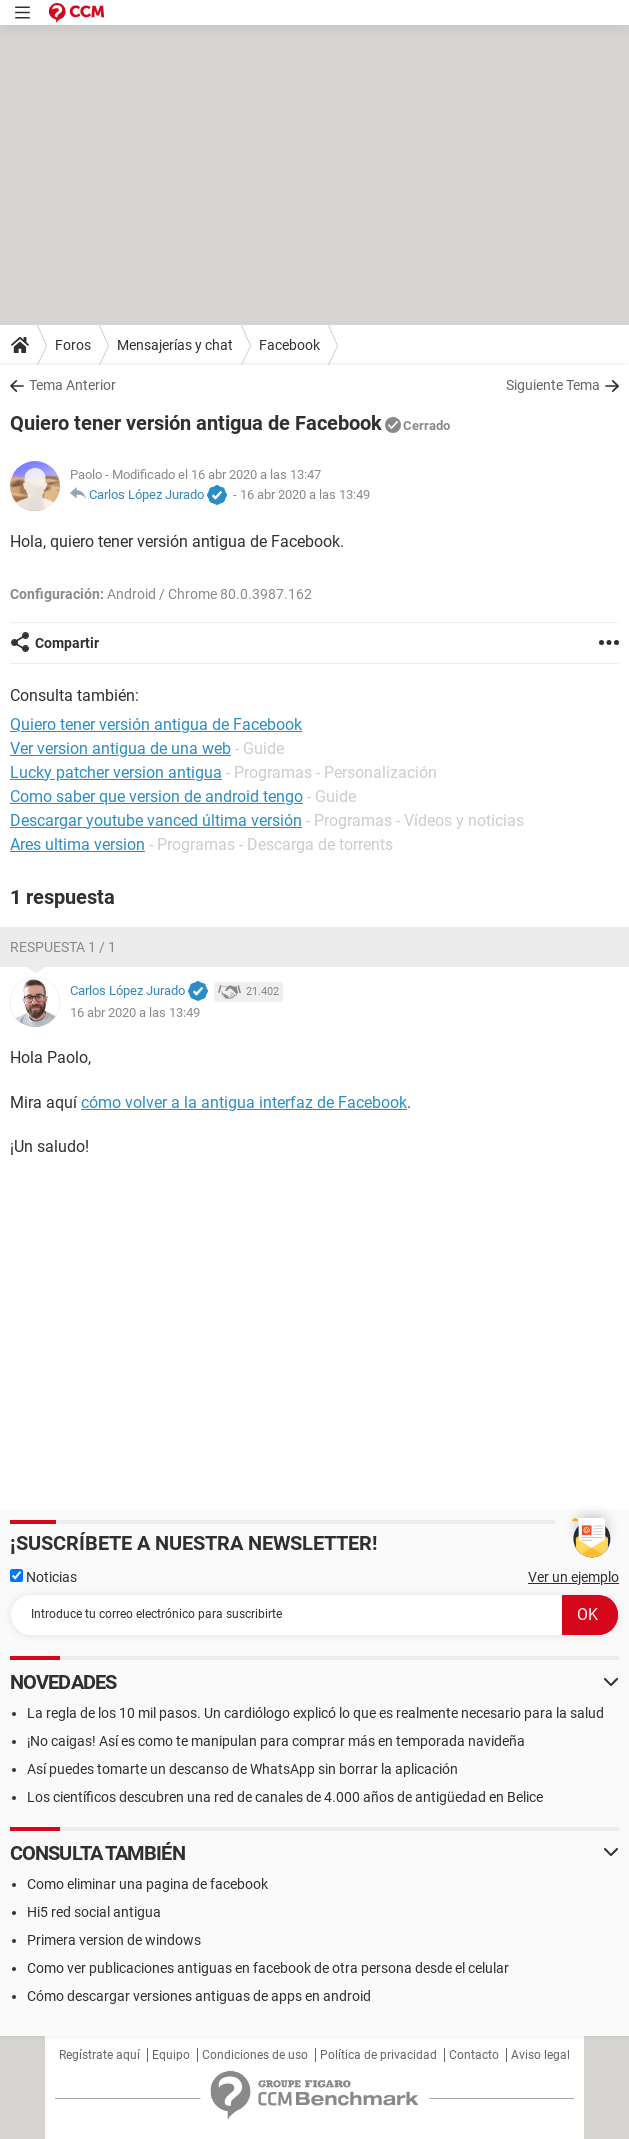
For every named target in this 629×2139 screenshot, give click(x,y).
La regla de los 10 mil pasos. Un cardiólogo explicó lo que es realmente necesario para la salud (315, 1713)
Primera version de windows (114, 1940)
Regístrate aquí (99, 2055)
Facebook (289, 345)
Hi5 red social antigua (94, 1912)
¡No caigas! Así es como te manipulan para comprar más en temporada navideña (276, 1741)
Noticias (43, 1577)
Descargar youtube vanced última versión (156, 820)
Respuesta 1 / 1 (63, 947)
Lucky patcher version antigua (116, 772)
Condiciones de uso (255, 2055)
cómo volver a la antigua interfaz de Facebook (244, 1102)
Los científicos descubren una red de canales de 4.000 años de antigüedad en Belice (285, 1797)
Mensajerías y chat (175, 345)
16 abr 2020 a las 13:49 (305, 494)
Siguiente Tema (553, 385)
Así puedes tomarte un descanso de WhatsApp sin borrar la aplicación (242, 1769)
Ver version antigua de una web (120, 748)
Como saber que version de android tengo (156, 796)
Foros (73, 345)
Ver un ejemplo (573, 1577)
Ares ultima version (77, 844)
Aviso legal (540, 2055)
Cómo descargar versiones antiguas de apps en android (199, 1996)
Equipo (171, 2055)
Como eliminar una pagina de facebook (147, 1884)
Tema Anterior (72, 385)
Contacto (474, 2055)
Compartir (67, 643)
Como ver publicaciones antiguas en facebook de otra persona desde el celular (268, 1968)
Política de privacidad (378, 2055)
